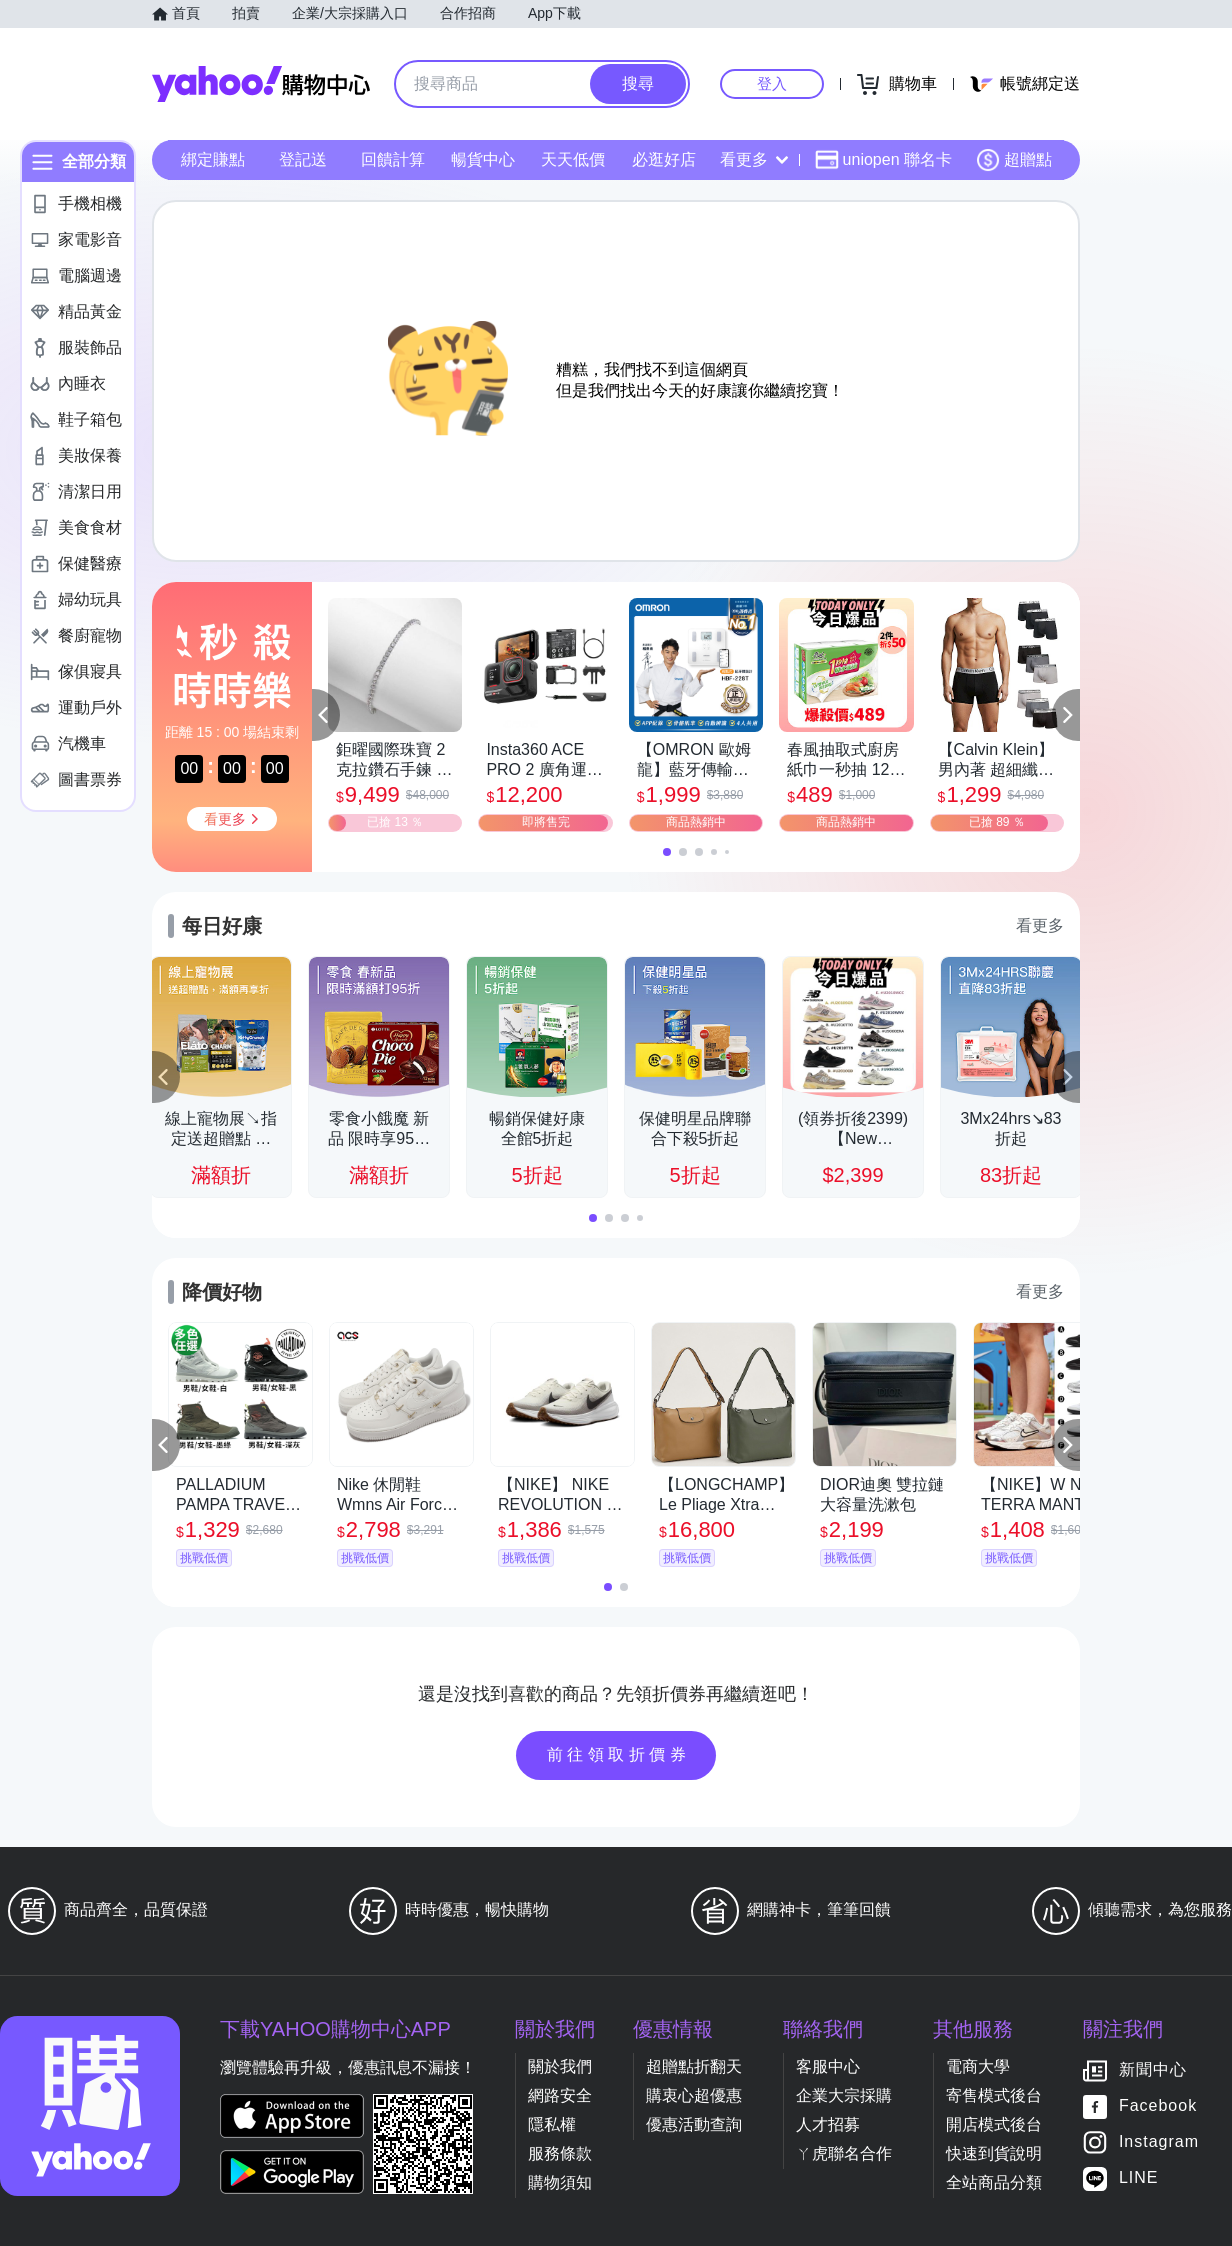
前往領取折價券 (619, 1754)
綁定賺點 (213, 159)
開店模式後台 (994, 2124)
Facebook (1158, 2106)
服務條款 (560, 2153)
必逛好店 (664, 159)
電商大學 (978, 2066)
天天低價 (573, 159)
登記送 (303, 159)
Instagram (1159, 2142)
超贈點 (1014, 160)
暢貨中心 (483, 159)
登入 (772, 83)
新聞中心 (1153, 2070)
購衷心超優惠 (694, 2095)
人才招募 (828, 2124)
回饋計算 (393, 159)
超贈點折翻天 (694, 2066)
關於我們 (560, 2066)
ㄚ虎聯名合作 (844, 2153)
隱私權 (552, 2124)
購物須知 (560, 2182)
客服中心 (828, 2066)
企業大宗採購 (844, 2095)
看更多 (754, 159)
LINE (1139, 2178)
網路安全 (560, 2095)
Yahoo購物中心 (261, 84)
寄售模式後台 (994, 2095)
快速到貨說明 (994, 2153)
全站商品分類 (994, 2182)
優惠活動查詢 (694, 2124)
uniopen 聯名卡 (883, 160)
